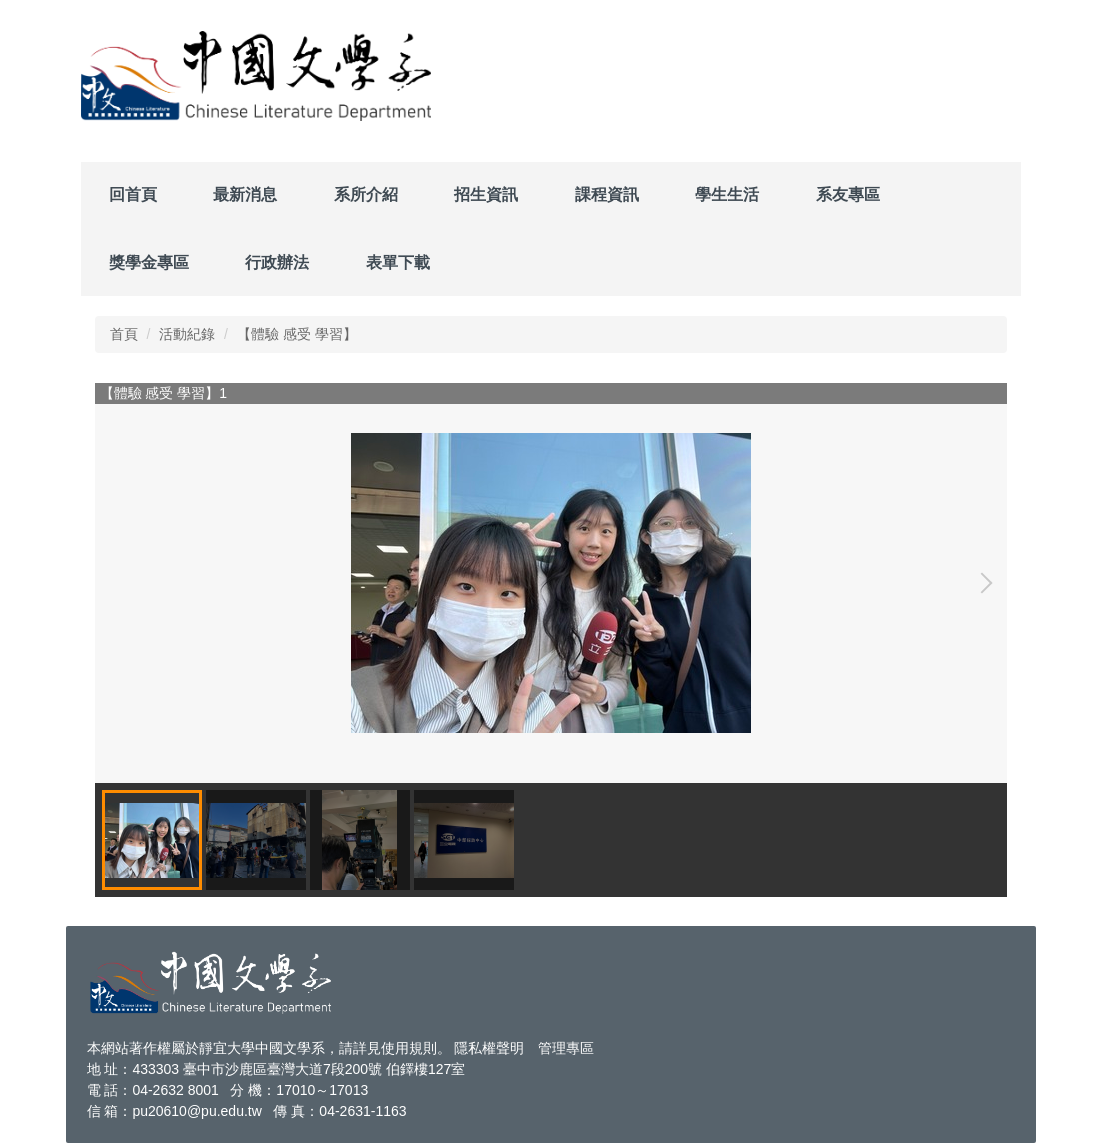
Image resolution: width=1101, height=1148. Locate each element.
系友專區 (848, 194)
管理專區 (566, 1048)
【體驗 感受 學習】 (297, 334)
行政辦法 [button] (277, 262)
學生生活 (727, 194)
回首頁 (133, 194)
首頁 (124, 334)
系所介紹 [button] (366, 194)
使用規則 (409, 1048)
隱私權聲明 (489, 1048)
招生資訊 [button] (486, 194)
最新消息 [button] (245, 194)
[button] (982, 583)
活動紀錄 (187, 334)
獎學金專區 (149, 262)
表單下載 (398, 262)
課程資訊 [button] (607, 194)
